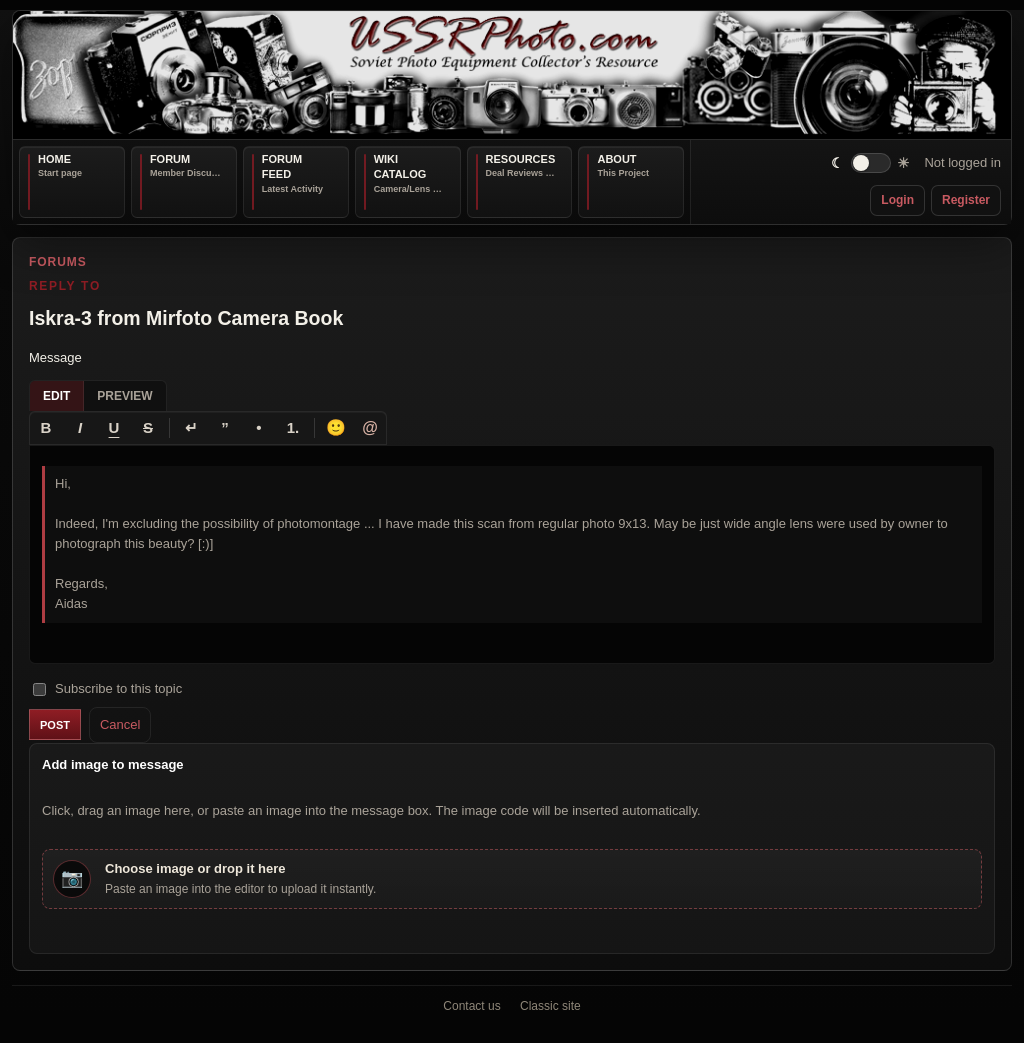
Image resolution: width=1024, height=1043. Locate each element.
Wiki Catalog (400, 167)
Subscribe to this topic (107, 688)
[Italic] (80, 427)
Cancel (120, 723)
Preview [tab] (124, 395)
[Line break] (191, 427)
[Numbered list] (293, 427)
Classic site (550, 1006)
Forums (58, 262)
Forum (170, 159)
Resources (521, 159)
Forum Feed (282, 167)
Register (966, 200)
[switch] (870, 163)
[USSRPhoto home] (512, 75)
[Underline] (114, 427)
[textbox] (512, 553)
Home (54, 159)
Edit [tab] (56, 395)
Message (55, 357)
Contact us (471, 1006)
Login (897, 200)
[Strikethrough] (148, 427)
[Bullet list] (259, 427)
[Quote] (225, 427)
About (616, 159)
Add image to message (113, 764)
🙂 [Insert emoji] (336, 426)
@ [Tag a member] (370, 426)
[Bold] (46, 427)
